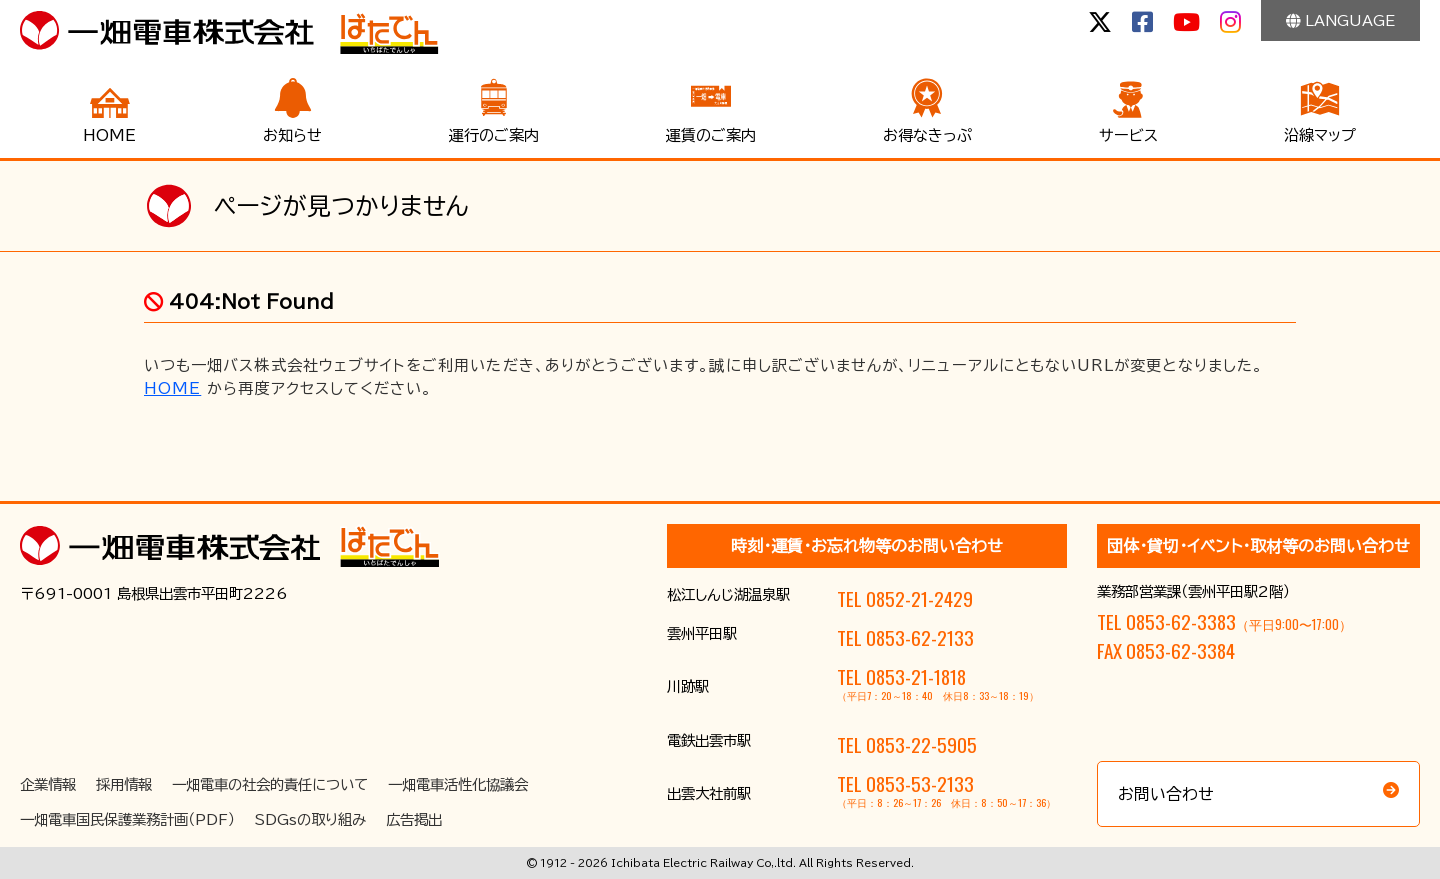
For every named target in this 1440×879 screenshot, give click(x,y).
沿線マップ (1320, 135)
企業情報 (48, 784)
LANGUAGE (1340, 20)
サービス (1128, 135)
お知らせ (292, 135)
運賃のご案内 (711, 135)
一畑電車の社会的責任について (270, 784)
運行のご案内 (494, 135)
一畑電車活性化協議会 (458, 784)
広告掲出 (414, 819)
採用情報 (124, 784)
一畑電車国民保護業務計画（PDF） (127, 819)
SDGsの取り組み (310, 819)
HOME (109, 135)
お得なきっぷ (927, 135)
